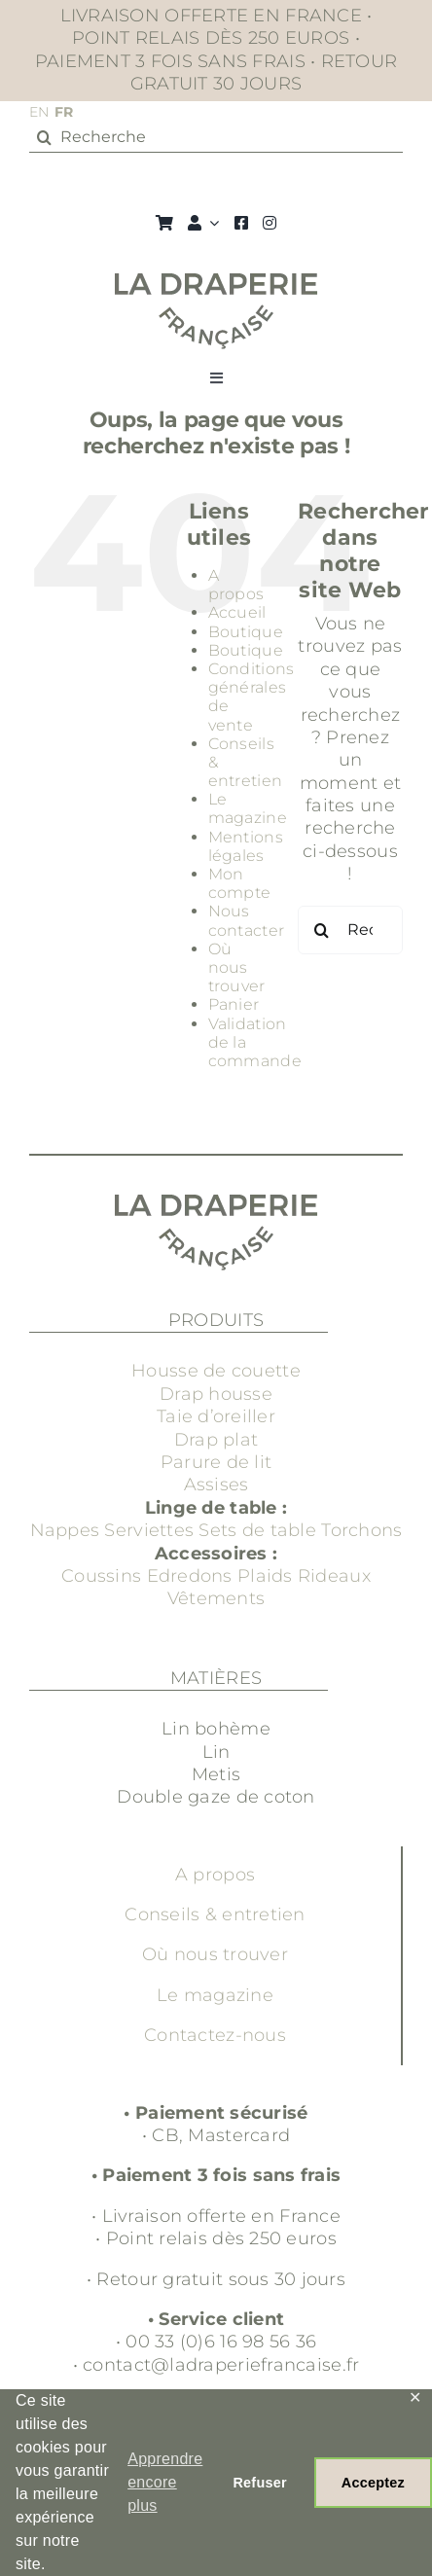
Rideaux (334, 1576)
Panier (234, 1004)
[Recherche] (216, 137)
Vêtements (216, 1598)
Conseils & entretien (215, 1914)
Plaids (265, 1576)
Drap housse (216, 1394)
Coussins (101, 1576)
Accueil (237, 612)
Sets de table (257, 1530)
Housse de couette (216, 1370)
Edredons (190, 1576)
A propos (236, 584)
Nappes (65, 1530)
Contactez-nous (215, 2035)
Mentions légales (245, 846)
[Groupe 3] (216, 282)
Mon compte (239, 883)
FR (64, 112)
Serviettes (149, 1530)
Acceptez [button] (373, 2482)
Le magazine (247, 808)
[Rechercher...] (350, 930)
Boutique (245, 632)
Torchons (361, 1530)
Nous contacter (246, 920)
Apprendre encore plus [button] (164, 2482)
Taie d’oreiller (216, 1416)
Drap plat (216, 1439)
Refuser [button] (259, 2482)
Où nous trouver (237, 967)
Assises (216, 1484)
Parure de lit (216, 1462)
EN (39, 112)
